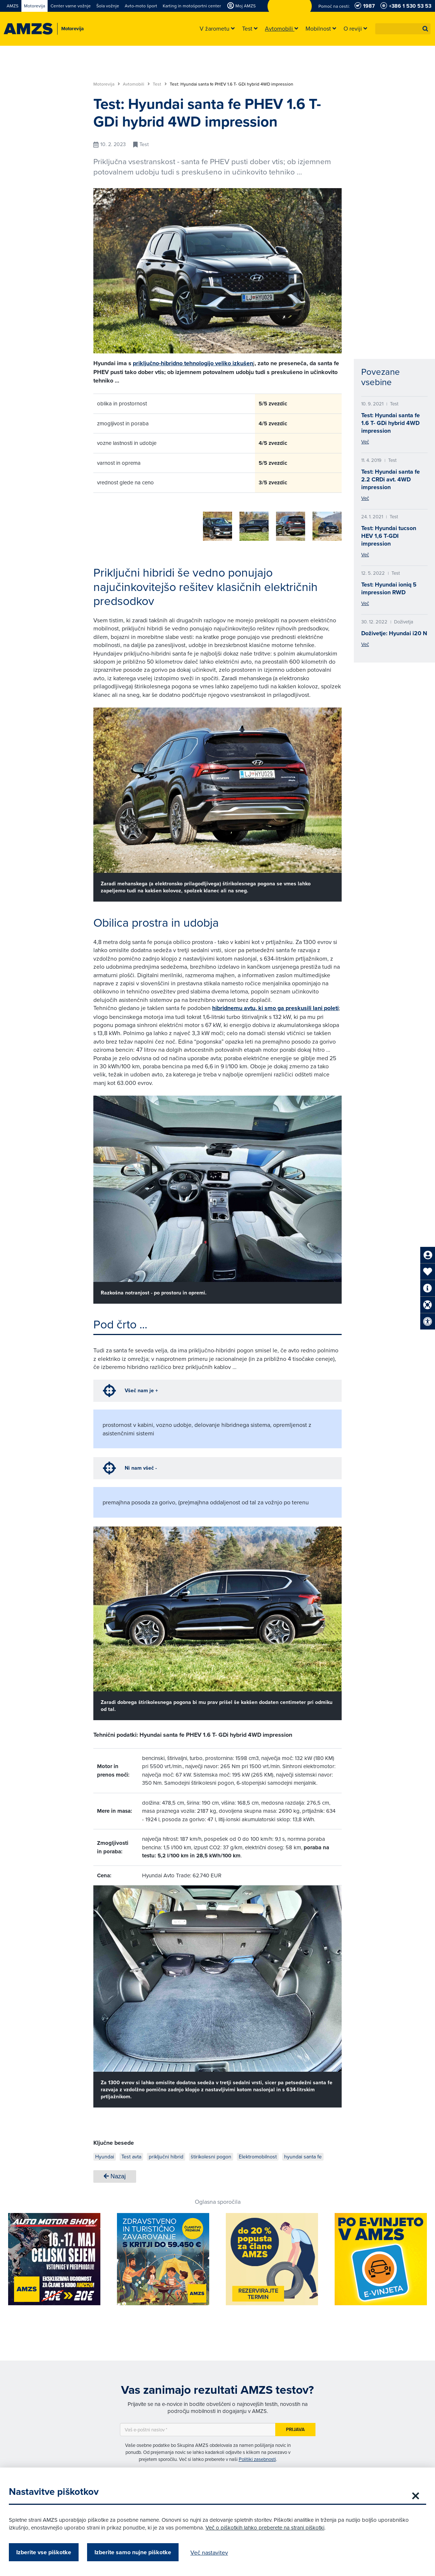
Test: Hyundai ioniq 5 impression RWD (389, 588)
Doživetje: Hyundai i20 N (394, 633)
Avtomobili (136, 84)
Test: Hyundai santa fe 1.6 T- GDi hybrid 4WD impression (390, 423)
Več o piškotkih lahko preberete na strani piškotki (270, 2527)
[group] (107, 522)
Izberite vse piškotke (49, 2552)
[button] (425, 29)
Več (365, 441)
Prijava (295, 2426)
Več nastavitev (215, 2552)
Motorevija (106, 84)
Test (160, 84)
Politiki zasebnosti (257, 2456)
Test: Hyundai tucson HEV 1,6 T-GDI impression (388, 536)
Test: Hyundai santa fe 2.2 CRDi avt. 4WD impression (390, 479)
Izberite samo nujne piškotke (138, 2552)
